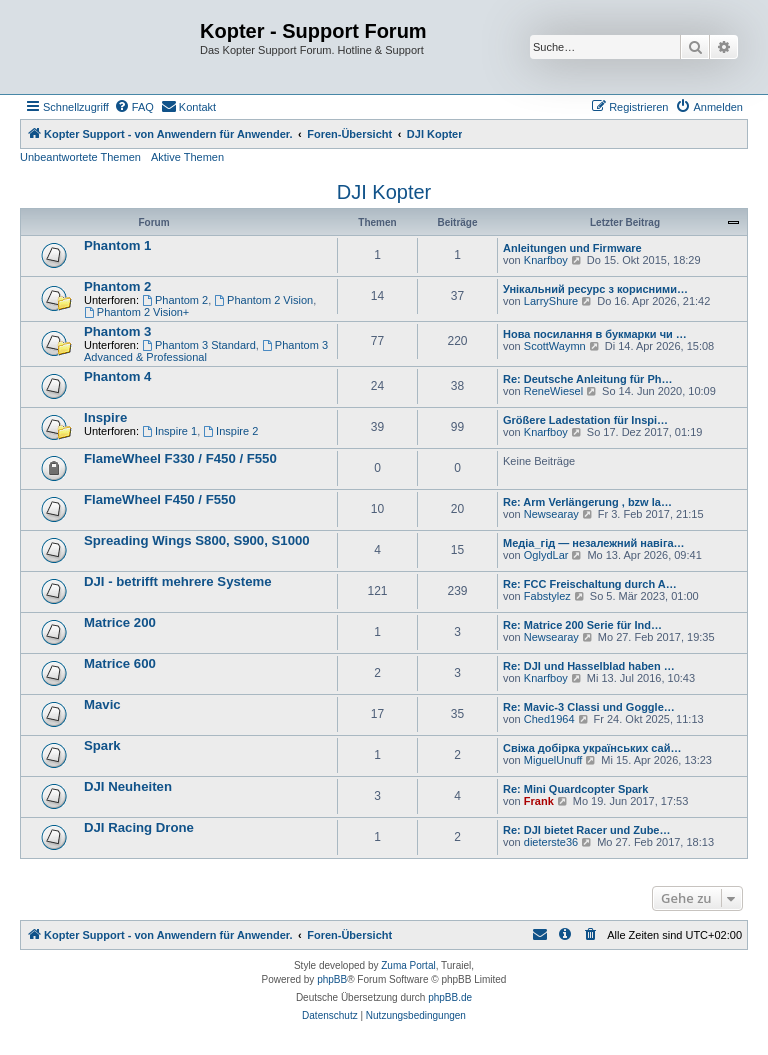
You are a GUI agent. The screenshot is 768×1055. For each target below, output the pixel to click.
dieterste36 (551, 842)
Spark (102, 745)
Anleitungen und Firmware (572, 248)
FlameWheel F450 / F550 (160, 499)
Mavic (102, 704)
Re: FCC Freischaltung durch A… (590, 584)
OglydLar (546, 555)
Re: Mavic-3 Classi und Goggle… (589, 707)
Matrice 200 (120, 622)
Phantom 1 (117, 245)
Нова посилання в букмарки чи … (595, 334)
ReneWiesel (553, 391)
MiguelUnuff (553, 760)
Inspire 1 (169, 431)
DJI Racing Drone (139, 827)
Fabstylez (547, 596)
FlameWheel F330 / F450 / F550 (180, 458)
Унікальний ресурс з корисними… (595, 289)
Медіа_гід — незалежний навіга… (594, 543)
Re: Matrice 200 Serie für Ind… (582, 625)
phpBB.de (450, 997)
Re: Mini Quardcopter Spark (575, 789)
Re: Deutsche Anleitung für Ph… (588, 379)
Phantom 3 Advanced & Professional (206, 351)
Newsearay (551, 514)
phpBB (332, 979)
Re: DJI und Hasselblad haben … (589, 666)
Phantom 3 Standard (199, 345)
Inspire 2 (230, 431)
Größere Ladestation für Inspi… (585, 420)
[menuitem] (134, 107)
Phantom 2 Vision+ (136, 312)
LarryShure (551, 301)
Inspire (105, 417)
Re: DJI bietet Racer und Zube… (586, 830)
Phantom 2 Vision (263, 300)
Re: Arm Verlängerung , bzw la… (587, 502)
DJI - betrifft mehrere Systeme (178, 581)
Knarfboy (546, 260)
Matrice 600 (120, 663)
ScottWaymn (555, 346)
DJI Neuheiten (128, 786)
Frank (539, 801)
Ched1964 (549, 719)
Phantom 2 (117, 286)
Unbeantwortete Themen (80, 157)
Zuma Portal (408, 965)
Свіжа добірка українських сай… (592, 748)
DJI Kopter (384, 192)
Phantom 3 (117, 331)
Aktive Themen (187, 157)
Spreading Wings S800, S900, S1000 (197, 540)
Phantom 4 (117, 376)
